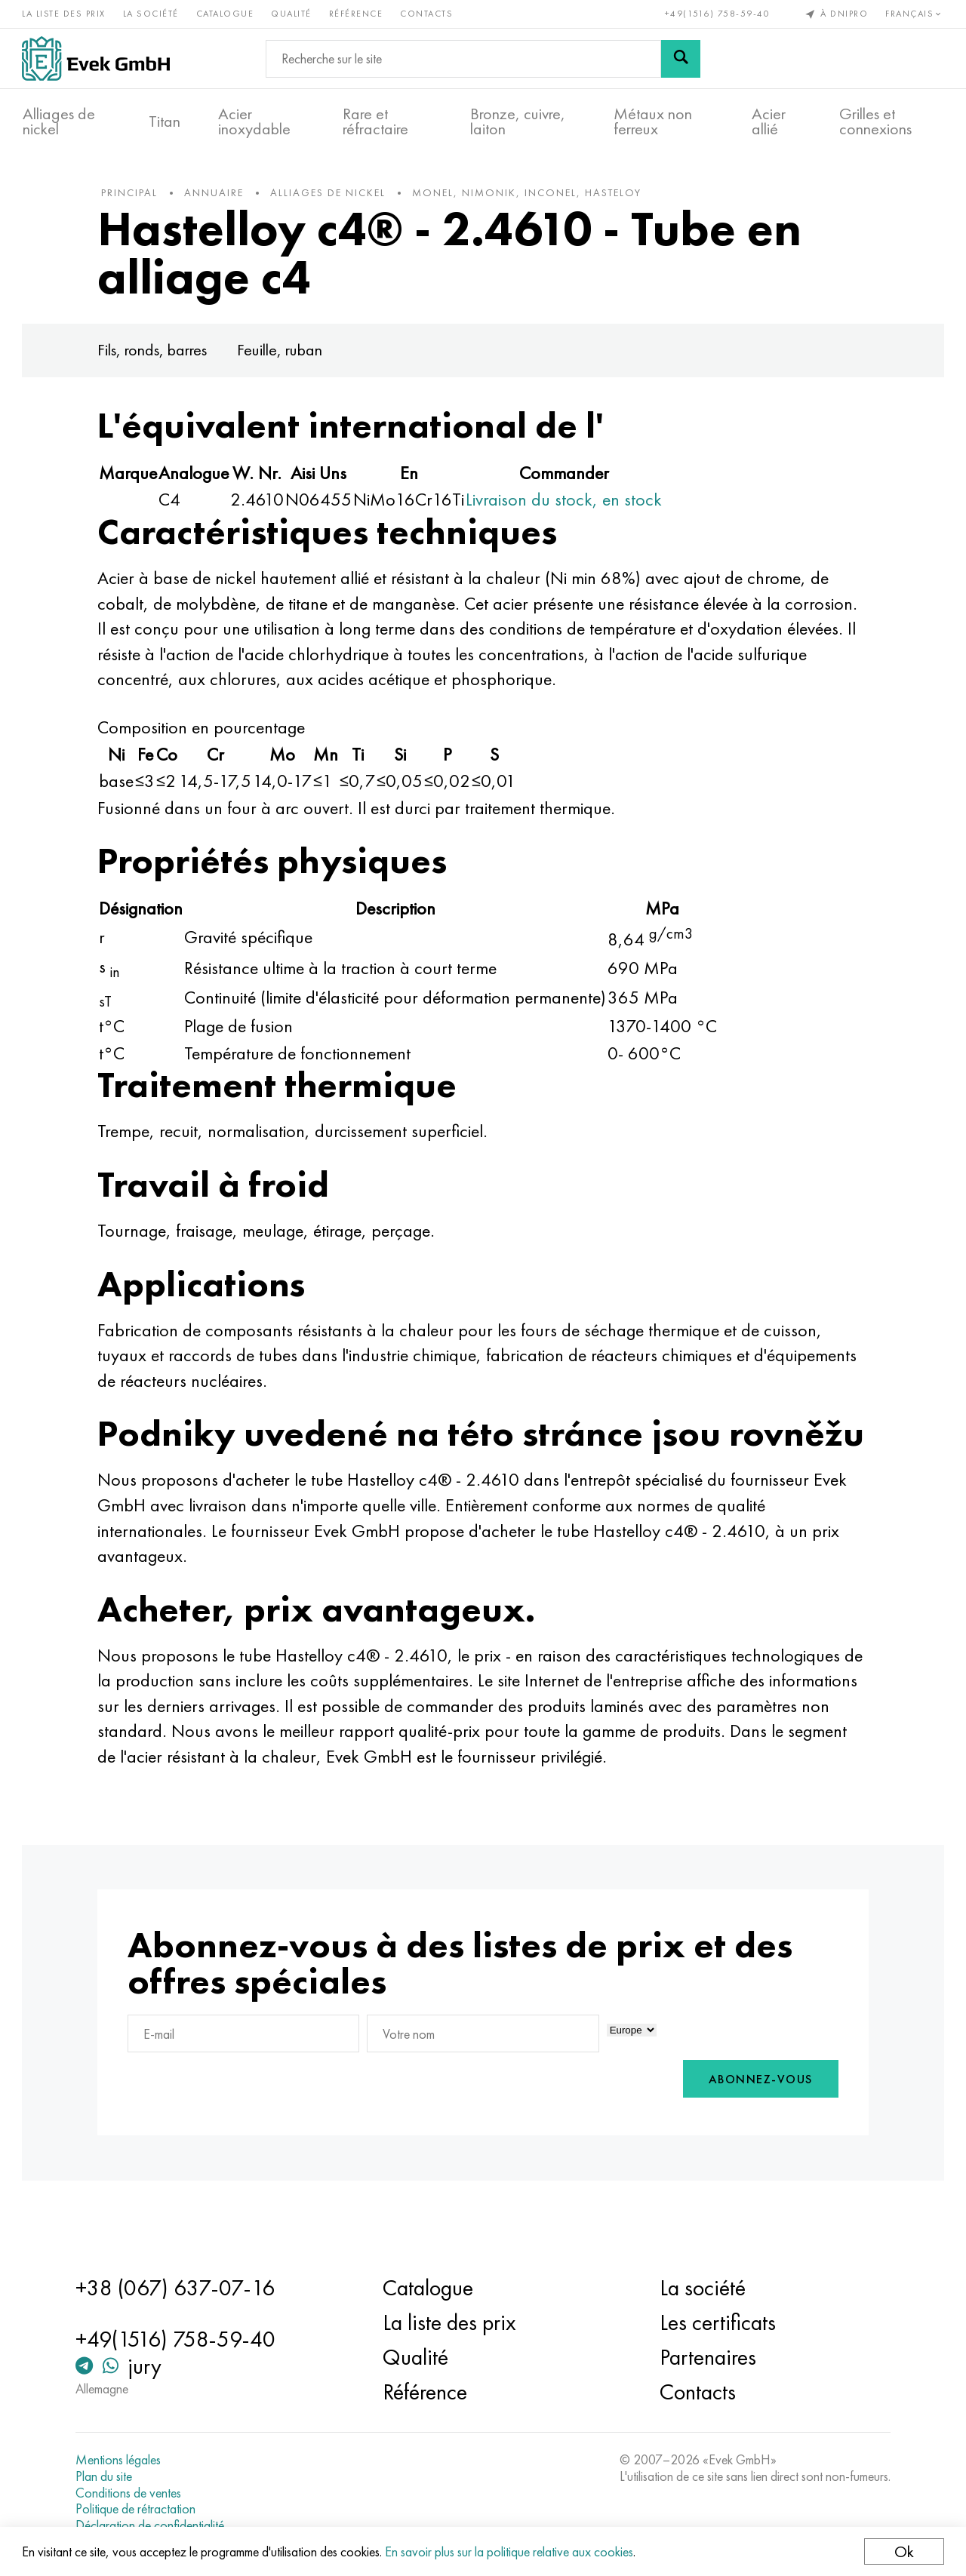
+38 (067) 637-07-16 (178, 2287)
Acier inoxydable (254, 121)
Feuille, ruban (283, 353)
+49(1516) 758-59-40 (717, 14)
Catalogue (226, 14)
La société (152, 14)
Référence (357, 14)
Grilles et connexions (875, 121)
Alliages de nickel (59, 121)
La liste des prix (64, 14)
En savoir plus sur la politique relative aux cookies (510, 2551)
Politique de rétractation (138, 2509)
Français (914, 14)
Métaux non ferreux (653, 121)
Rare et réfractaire (375, 121)
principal (133, 195)
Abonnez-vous (757, 2118)
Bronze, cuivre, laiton (517, 121)
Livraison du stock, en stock (567, 502)
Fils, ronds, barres (156, 353)
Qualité (292, 14)
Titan (164, 121)
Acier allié (769, 121)
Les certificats (717, 2322)
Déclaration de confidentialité (152, 2525)
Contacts (427, 14)
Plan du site (106, 2476)
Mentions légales (121, 2460)
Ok (903, 2551)
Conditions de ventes (131, 2493)
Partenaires (707, 2357)
